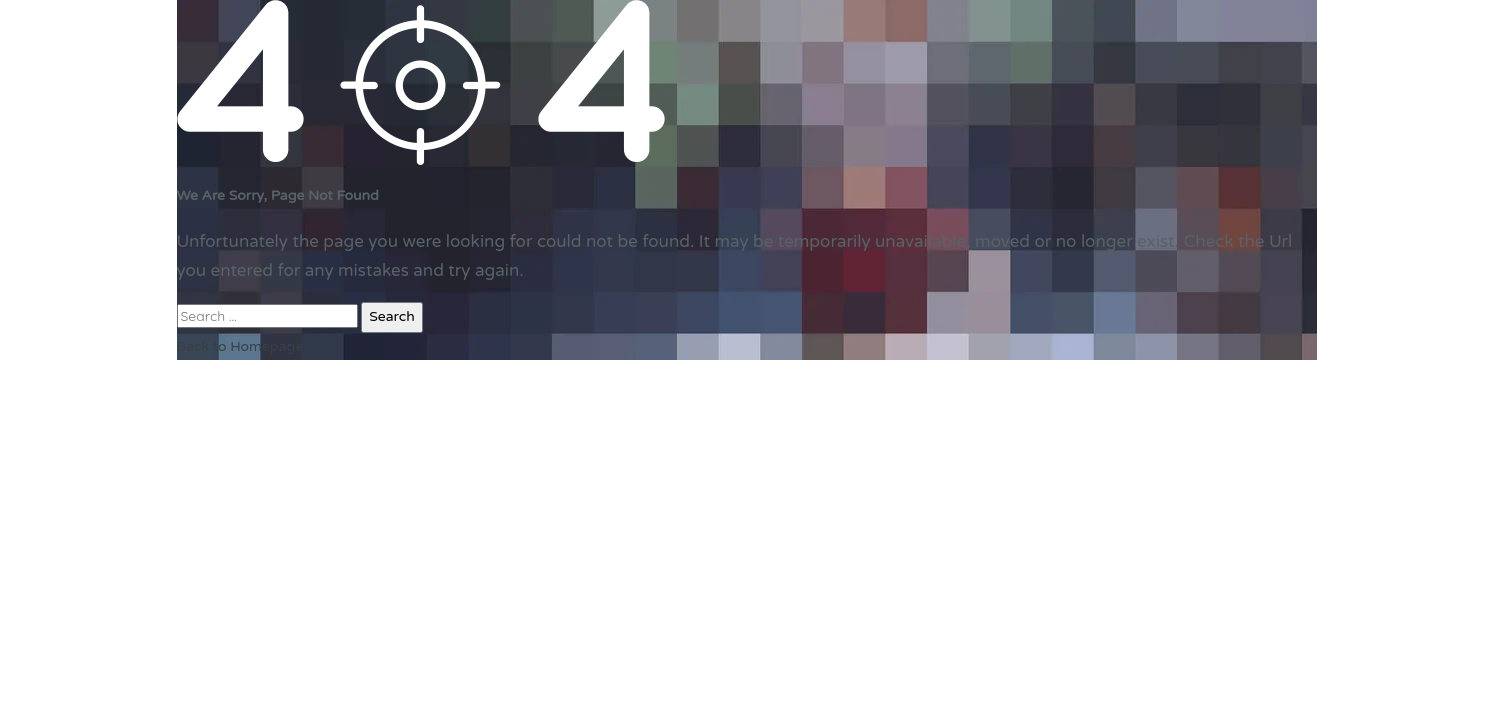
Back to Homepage (240, 346)
